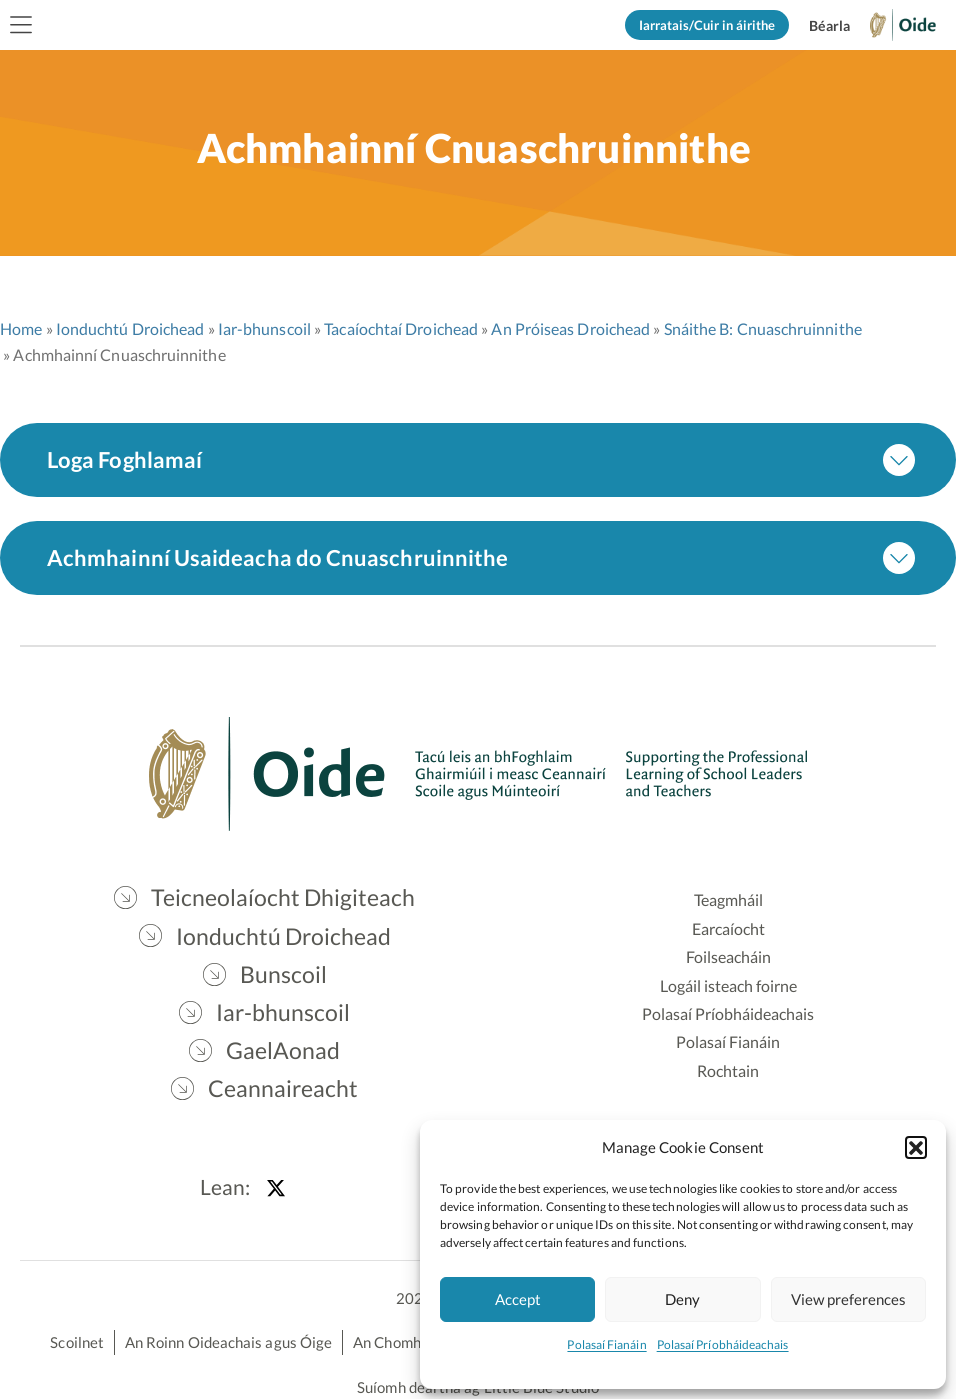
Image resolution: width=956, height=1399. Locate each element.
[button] (916, 1147)
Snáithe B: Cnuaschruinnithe (763, 328)
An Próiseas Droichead (570, 328)
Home (21, 328)
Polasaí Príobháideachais (723, 1344)
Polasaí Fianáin (606, 1344)
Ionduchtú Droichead (130, 328)
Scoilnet (77, 1342)
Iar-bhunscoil (264, 328)
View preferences (848, 1299)
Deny (682, 1299)
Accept (518, 1299)
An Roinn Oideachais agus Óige (228, 1342)
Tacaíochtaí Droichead (401, 328)
